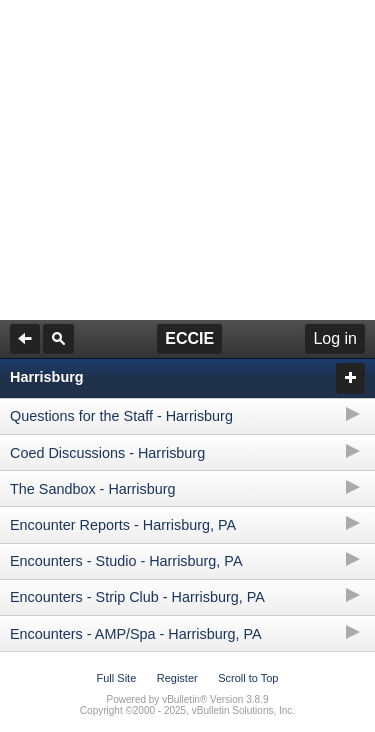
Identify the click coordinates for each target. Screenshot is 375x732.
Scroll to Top (248, 678)
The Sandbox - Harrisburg (93, 489)
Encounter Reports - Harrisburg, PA (123, 525)
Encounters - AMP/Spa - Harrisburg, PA (136, 634)
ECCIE (189, 338)
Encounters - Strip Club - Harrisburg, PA (137, 597)
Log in (335, 338)
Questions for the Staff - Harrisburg (121, 416)
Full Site (117, 678)
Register (177, 678)
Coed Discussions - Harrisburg (107, 453)
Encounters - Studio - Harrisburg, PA (126, 561)
